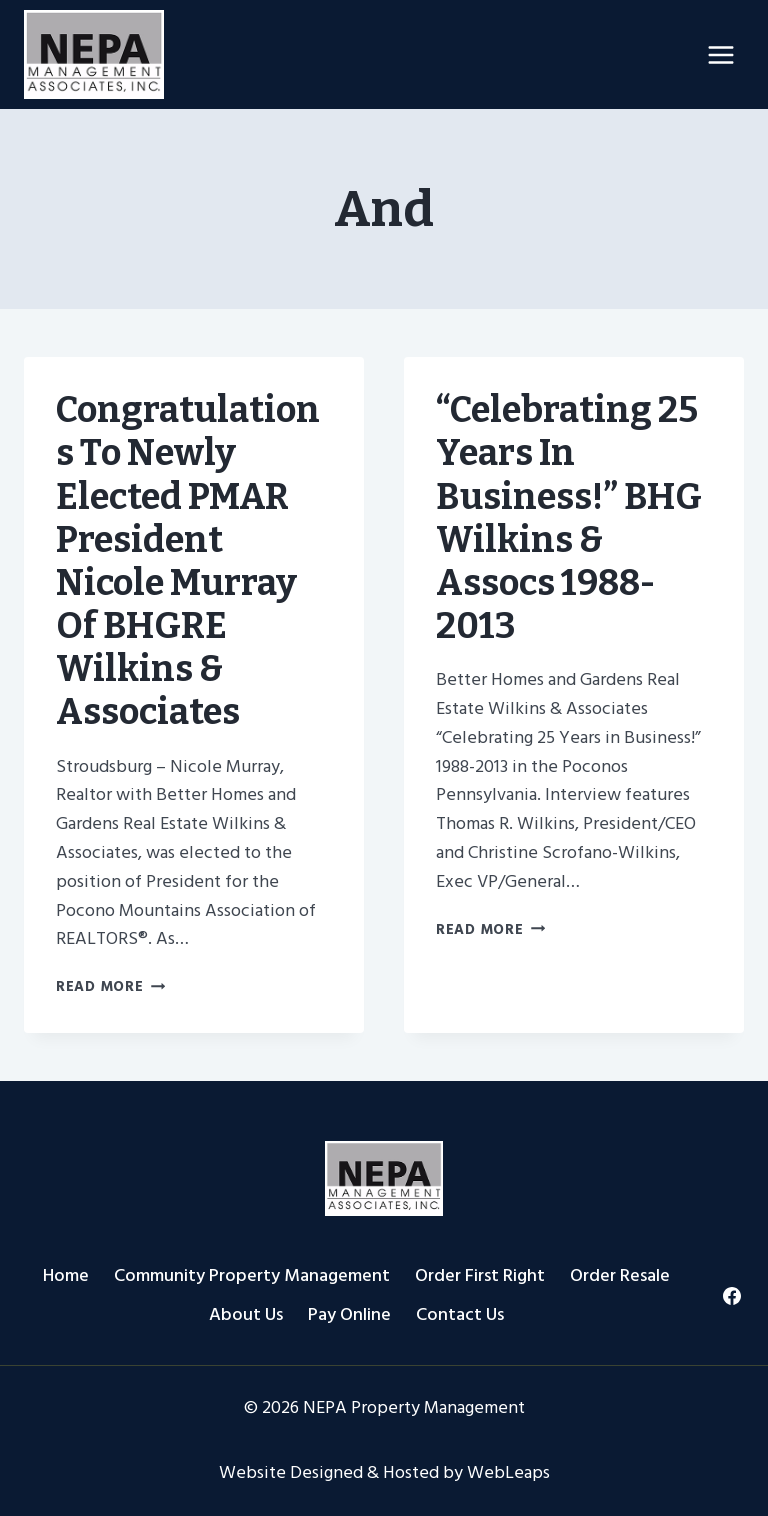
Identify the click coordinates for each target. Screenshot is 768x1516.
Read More (110, 986)
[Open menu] (720, 54)
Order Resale (620, 1275)
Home (66, 1275)
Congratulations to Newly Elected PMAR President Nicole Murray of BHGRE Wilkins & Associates (188, 561)
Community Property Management (252, 1275)
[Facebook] (731, 1296)
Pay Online (349, 1314)
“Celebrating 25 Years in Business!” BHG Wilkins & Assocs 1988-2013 (569, 518)
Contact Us (460, 1314)
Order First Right (480, 1275)
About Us (246, 1314)
